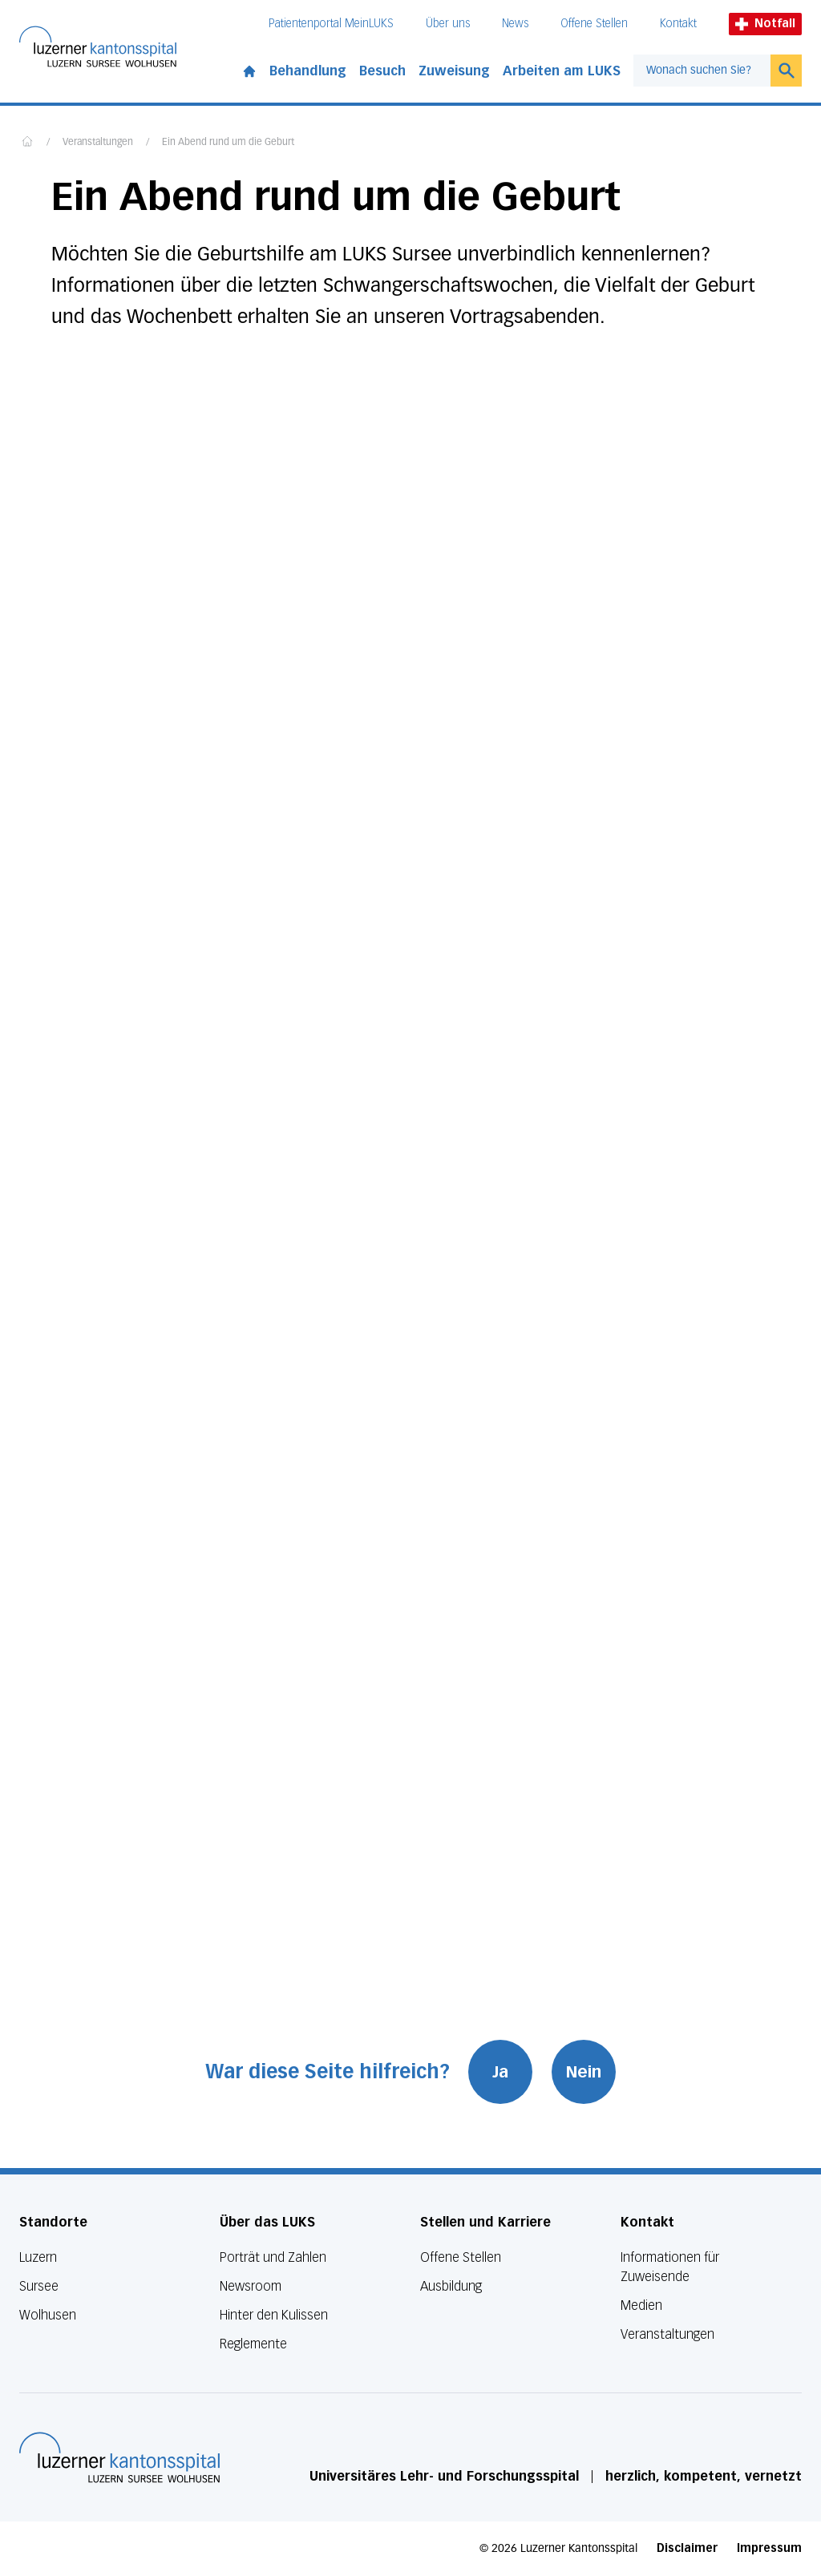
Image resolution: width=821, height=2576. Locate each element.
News (515, 23)
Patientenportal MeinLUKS (331, 23)
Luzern (38, 2257)
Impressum (769, 2548)
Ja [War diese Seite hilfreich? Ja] (501, 2071)
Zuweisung (454, 71)
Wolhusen (47, 2315)
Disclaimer (687, 2548)
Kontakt (678, 23)
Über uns (448, 23)
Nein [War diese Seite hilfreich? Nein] (584, 2071)
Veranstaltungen (98, 142)
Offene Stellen (594, 23)
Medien (641, 2305)
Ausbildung (451, 2286)
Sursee (39, 2286)
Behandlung (307, 71)
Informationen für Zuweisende (670, 2267)
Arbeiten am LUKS (562, 71)
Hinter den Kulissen (274, 2315)
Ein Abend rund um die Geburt (228, 142)
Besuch (382, 71)
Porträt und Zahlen (273, 2257)
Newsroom (250, 2286)
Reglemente (253, 2344)
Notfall (765, 23)
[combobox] (701, 71)
